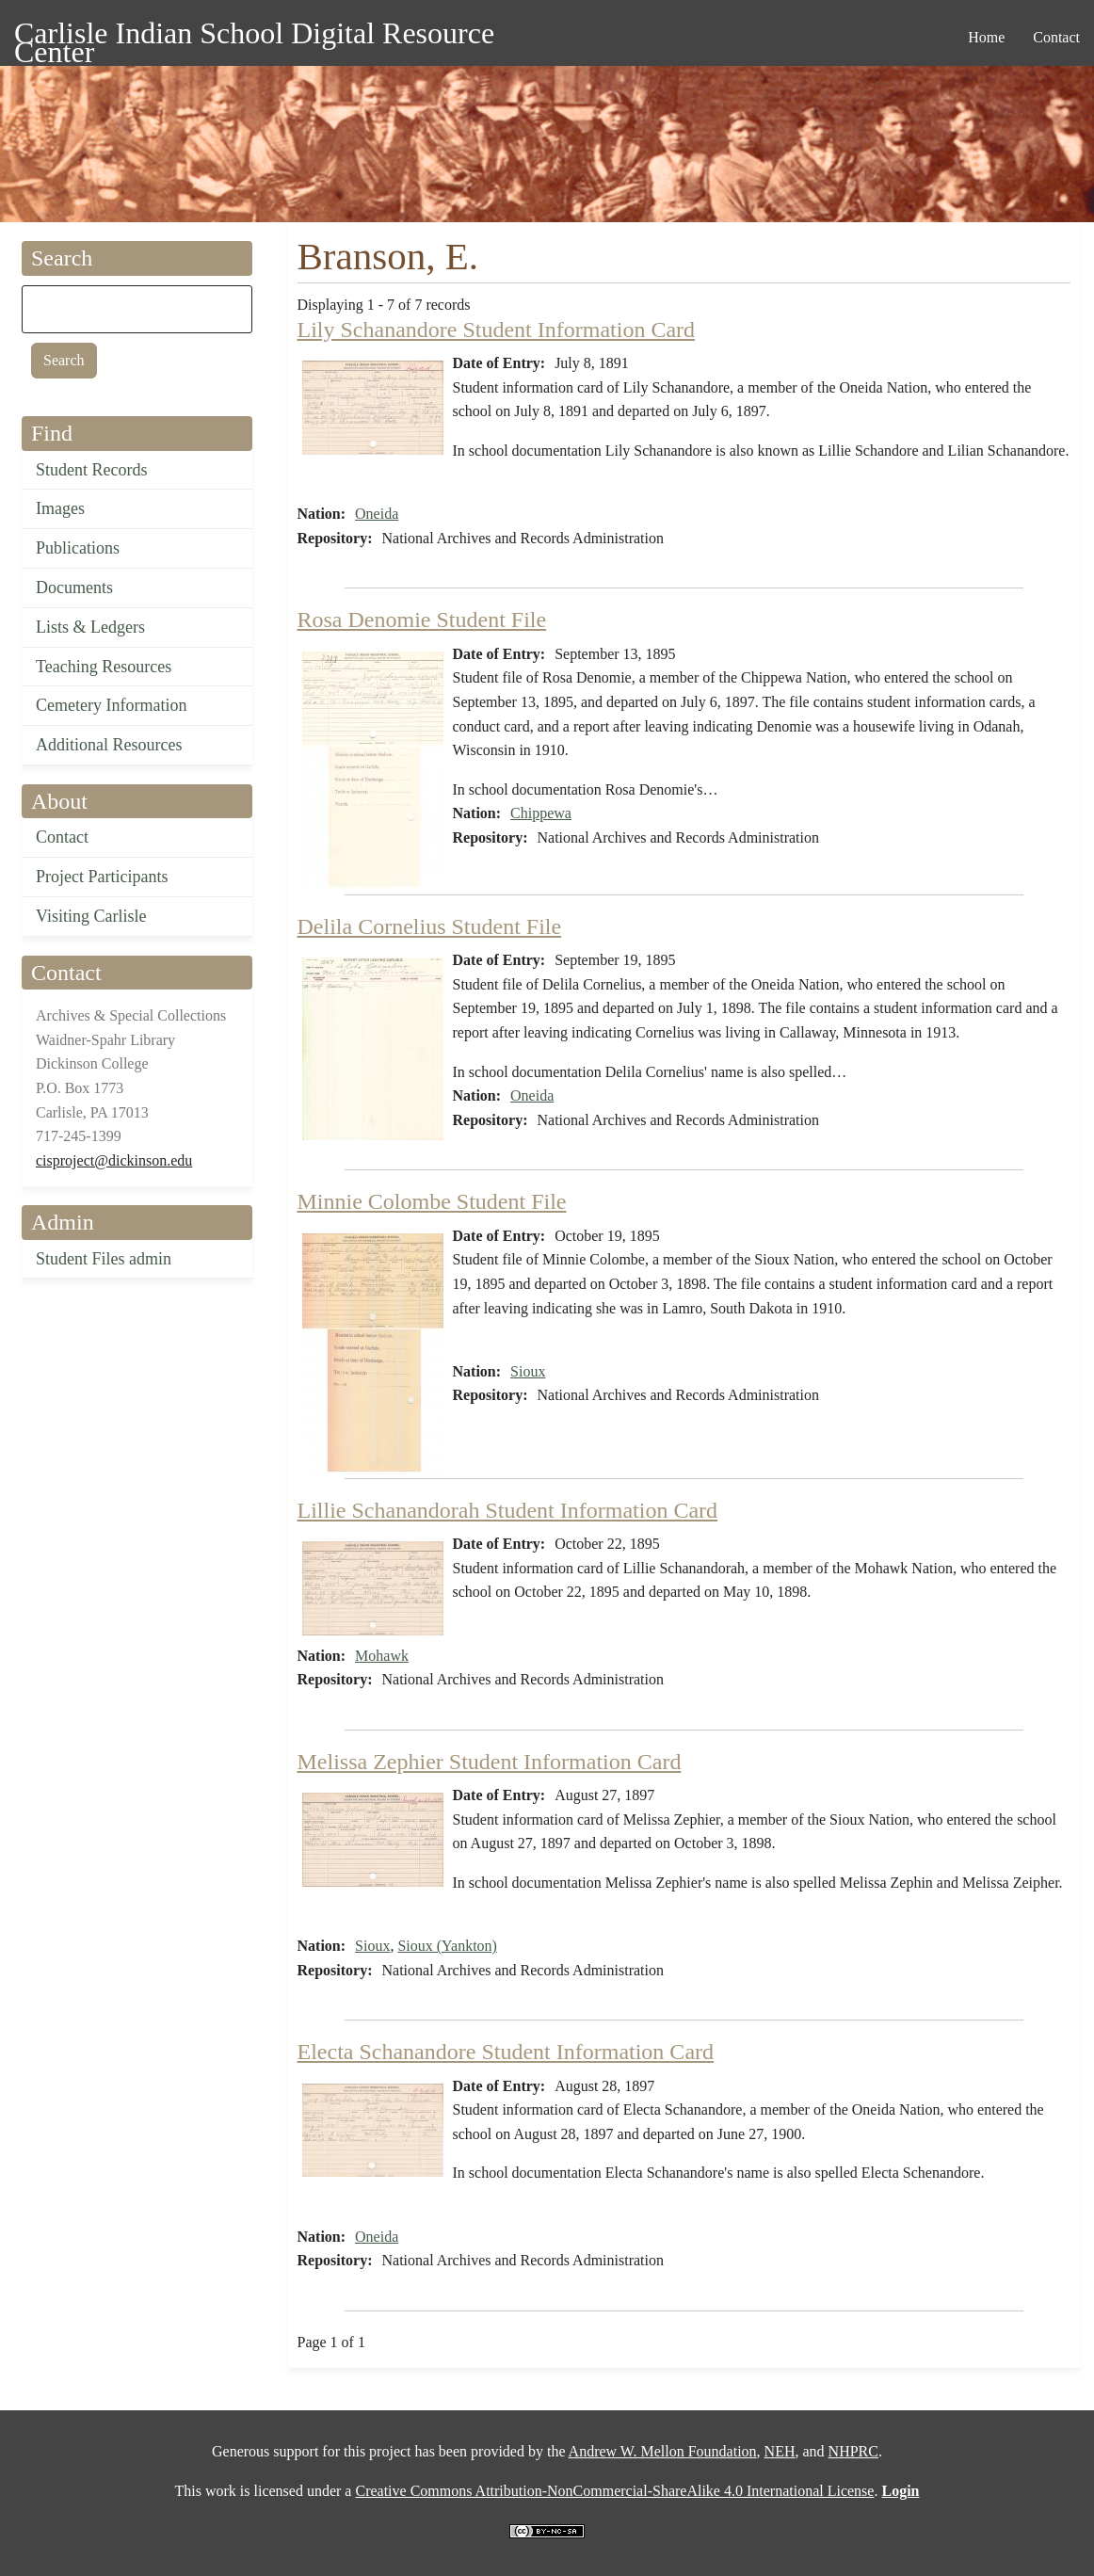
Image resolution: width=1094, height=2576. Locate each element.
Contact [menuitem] (1056, 37)
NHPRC (853, 2451)
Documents (74, 587)
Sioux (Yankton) (447, 1946)
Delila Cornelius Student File (430, 926)
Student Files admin (103, 1258)
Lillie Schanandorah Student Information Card (508, 1510)
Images (60, 508)
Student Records (92, 469)
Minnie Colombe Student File (432, 1201)
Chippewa (540, 813)
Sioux (527, 1371)
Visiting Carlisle (91, 916)
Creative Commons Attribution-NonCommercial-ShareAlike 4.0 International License (614, 2491)
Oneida (376, 514)
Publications (78, 548)
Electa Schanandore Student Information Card (506, 2051)
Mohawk (382, 1656)
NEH (780, 2451)
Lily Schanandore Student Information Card (497, 329)
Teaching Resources (103, 666)
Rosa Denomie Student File (422, 619)
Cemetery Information (111, 705)
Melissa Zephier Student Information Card (490, 1761)
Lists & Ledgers (90, 627)
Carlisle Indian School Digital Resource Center (254, 36)
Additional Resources (109, 744)
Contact (62, 837)
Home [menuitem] (986, 37)
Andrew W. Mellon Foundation (663, 2451)
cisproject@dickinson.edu (114, 1160)
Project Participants (102, 876)
